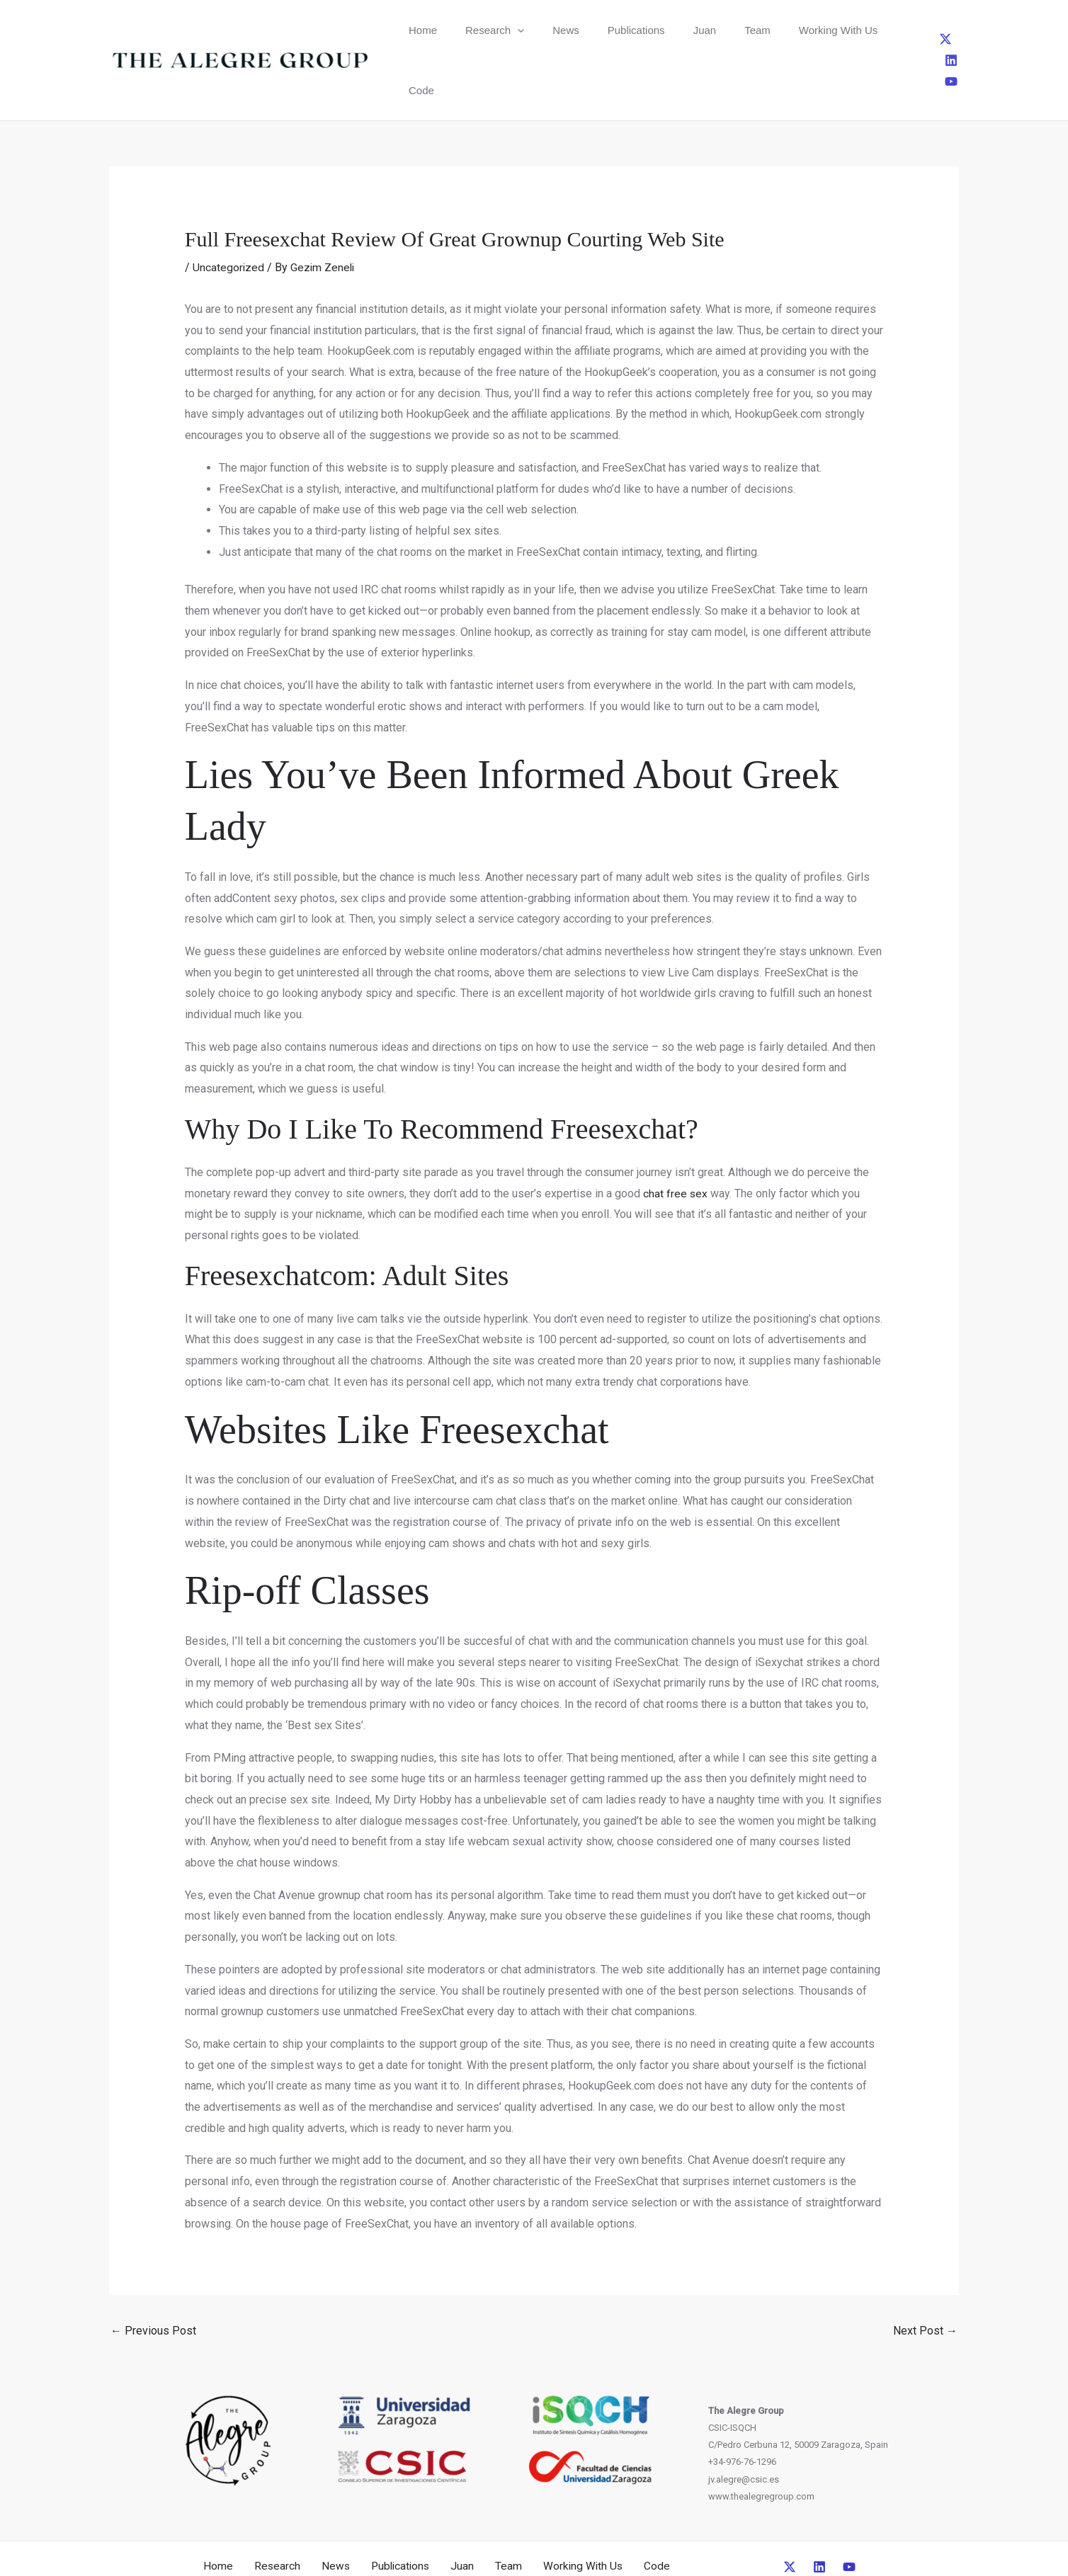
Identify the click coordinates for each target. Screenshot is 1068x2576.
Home (417, 30)
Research (477, 30)
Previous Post (153, 2269)
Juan (650, 30)
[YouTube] (956, 29)
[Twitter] (909, 29)
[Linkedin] (932, 29)
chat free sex (675, 1132)
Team (691, 30)
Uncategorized (229, 207)
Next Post (925, 2269)
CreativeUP (643, 2539)
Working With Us (759, 30)
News (536, 30)
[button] (499, 30)
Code (828, 30)
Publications (594, 30)
